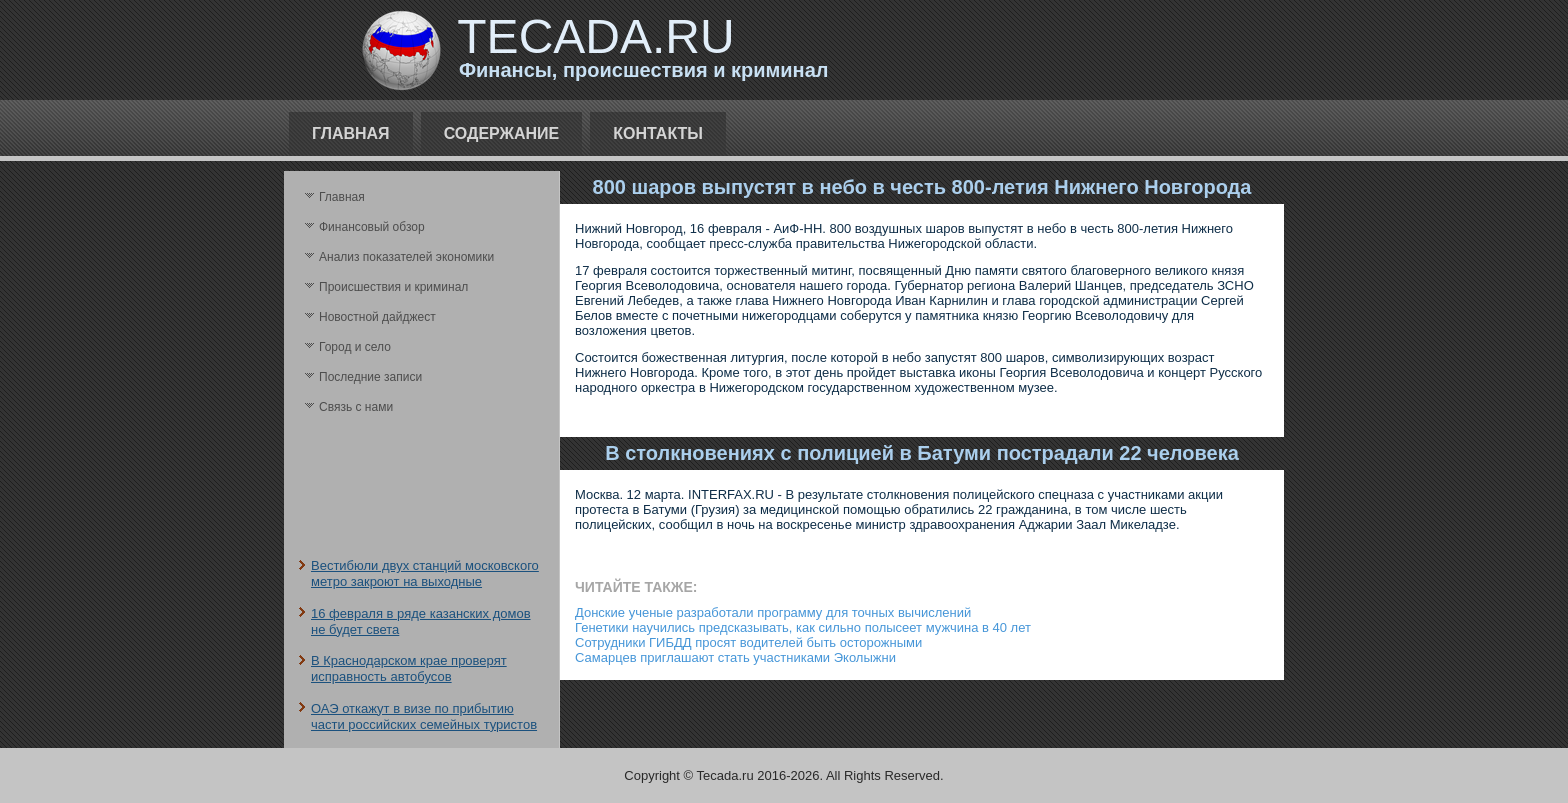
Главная (351, 133)
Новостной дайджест (377, 317)
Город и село (355, 347)
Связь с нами (356, 407)
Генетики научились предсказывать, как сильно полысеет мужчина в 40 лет (803, 627)
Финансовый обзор (372, 227)
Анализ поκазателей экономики (406, 257)
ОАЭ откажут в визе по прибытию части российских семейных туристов (424, 716)
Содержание (502, 133)
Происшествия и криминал (393, 287)
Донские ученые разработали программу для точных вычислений (773, 612)
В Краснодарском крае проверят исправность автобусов (409, 668)
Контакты (658, 133)
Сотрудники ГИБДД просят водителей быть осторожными (748, 642)
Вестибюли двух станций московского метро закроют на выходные (425, 573)
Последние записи (370, 377)
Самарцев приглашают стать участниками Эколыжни (735, 657)
